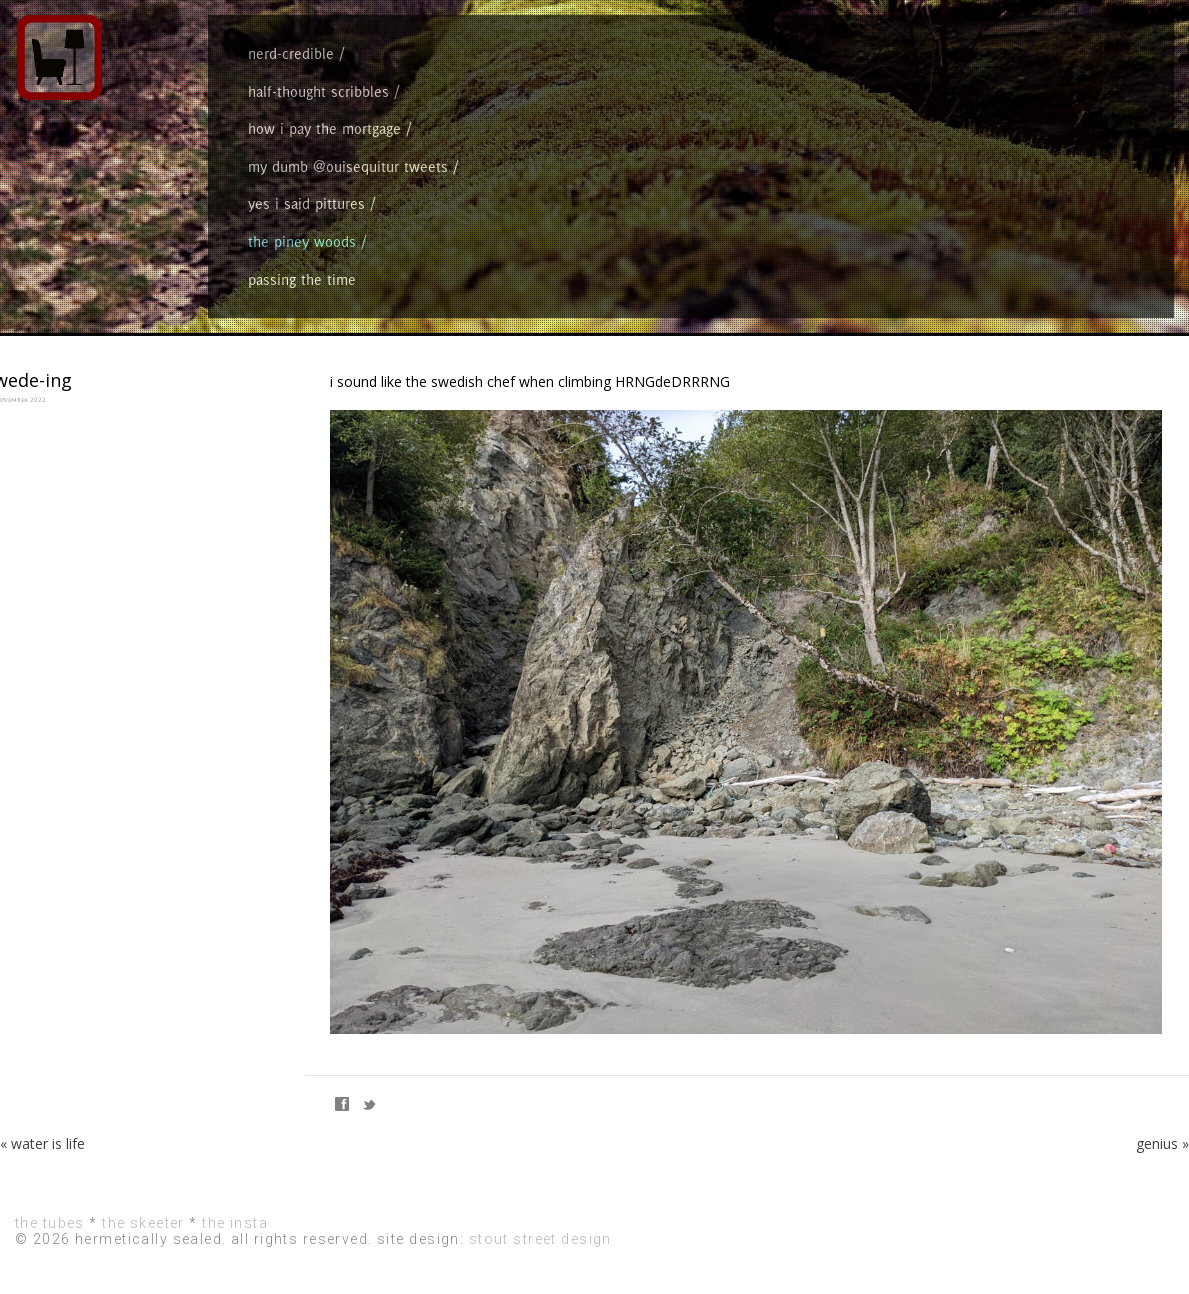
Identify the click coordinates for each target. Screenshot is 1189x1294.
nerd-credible (291, 53)
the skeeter (143, 1223)
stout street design (540, 1239)
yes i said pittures (306, 203)
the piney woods (302, 241)
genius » (1162, 1143)
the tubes (50, 1223)
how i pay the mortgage (324, 128)
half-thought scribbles (318, 91)
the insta (235, 1223)
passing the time (302, 279)
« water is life (42, 1143)
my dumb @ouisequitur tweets (348, 166)
